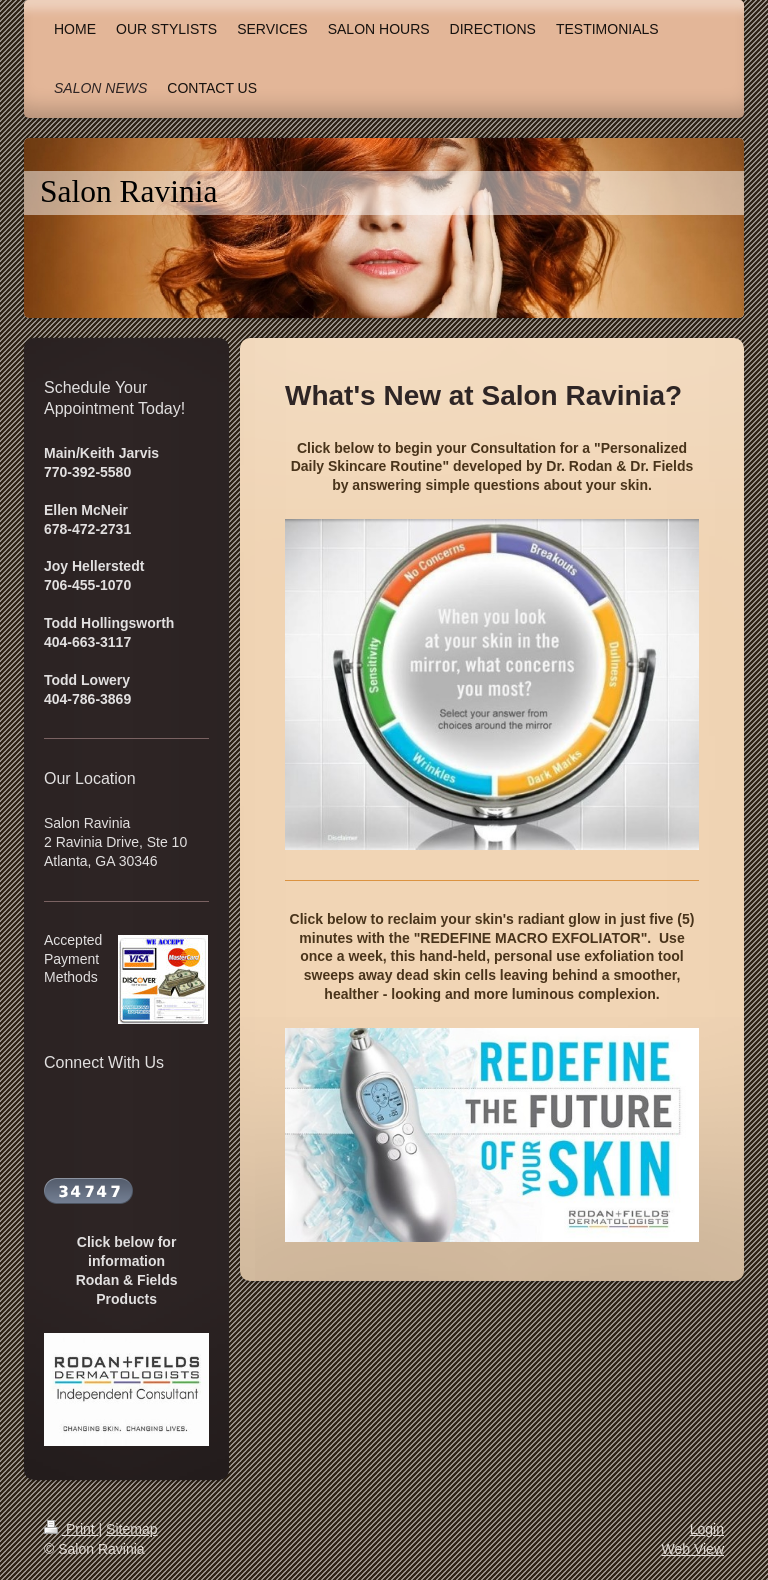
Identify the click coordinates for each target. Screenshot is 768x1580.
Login (707, 1529)
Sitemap (131, 1529)
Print (71, 1529)
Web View (692, 1549)
